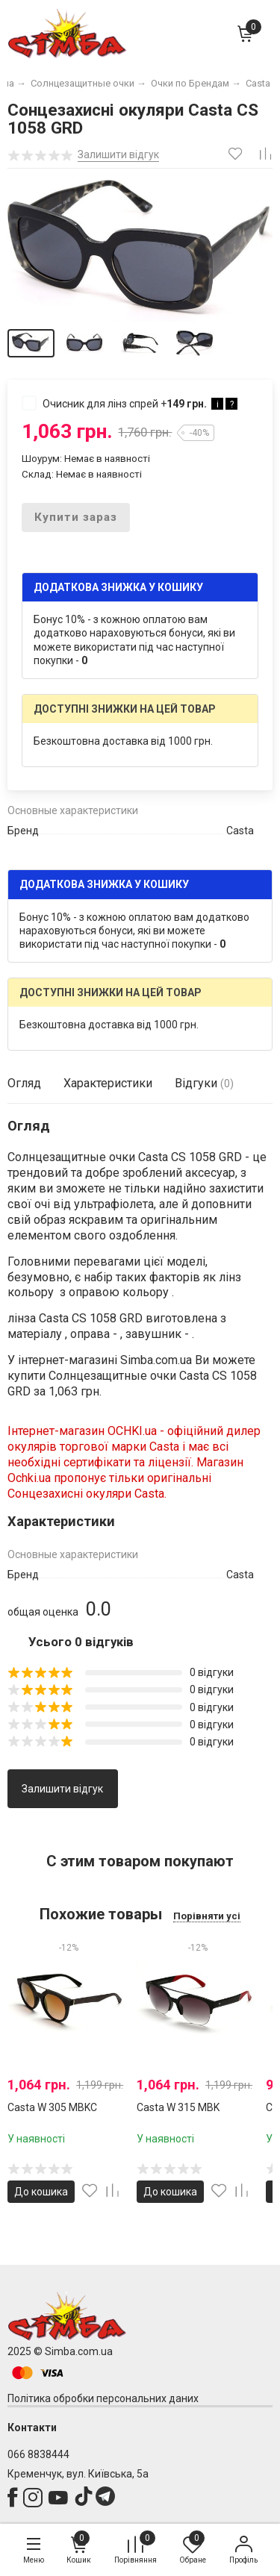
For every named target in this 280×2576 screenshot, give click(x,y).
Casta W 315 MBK (178, 2107)
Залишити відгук (62, 1789)
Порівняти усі (206, 1916)
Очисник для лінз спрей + (129, 403)
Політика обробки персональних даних (103, 2398)
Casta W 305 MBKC (52, 2107)
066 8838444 (38, 2454)
